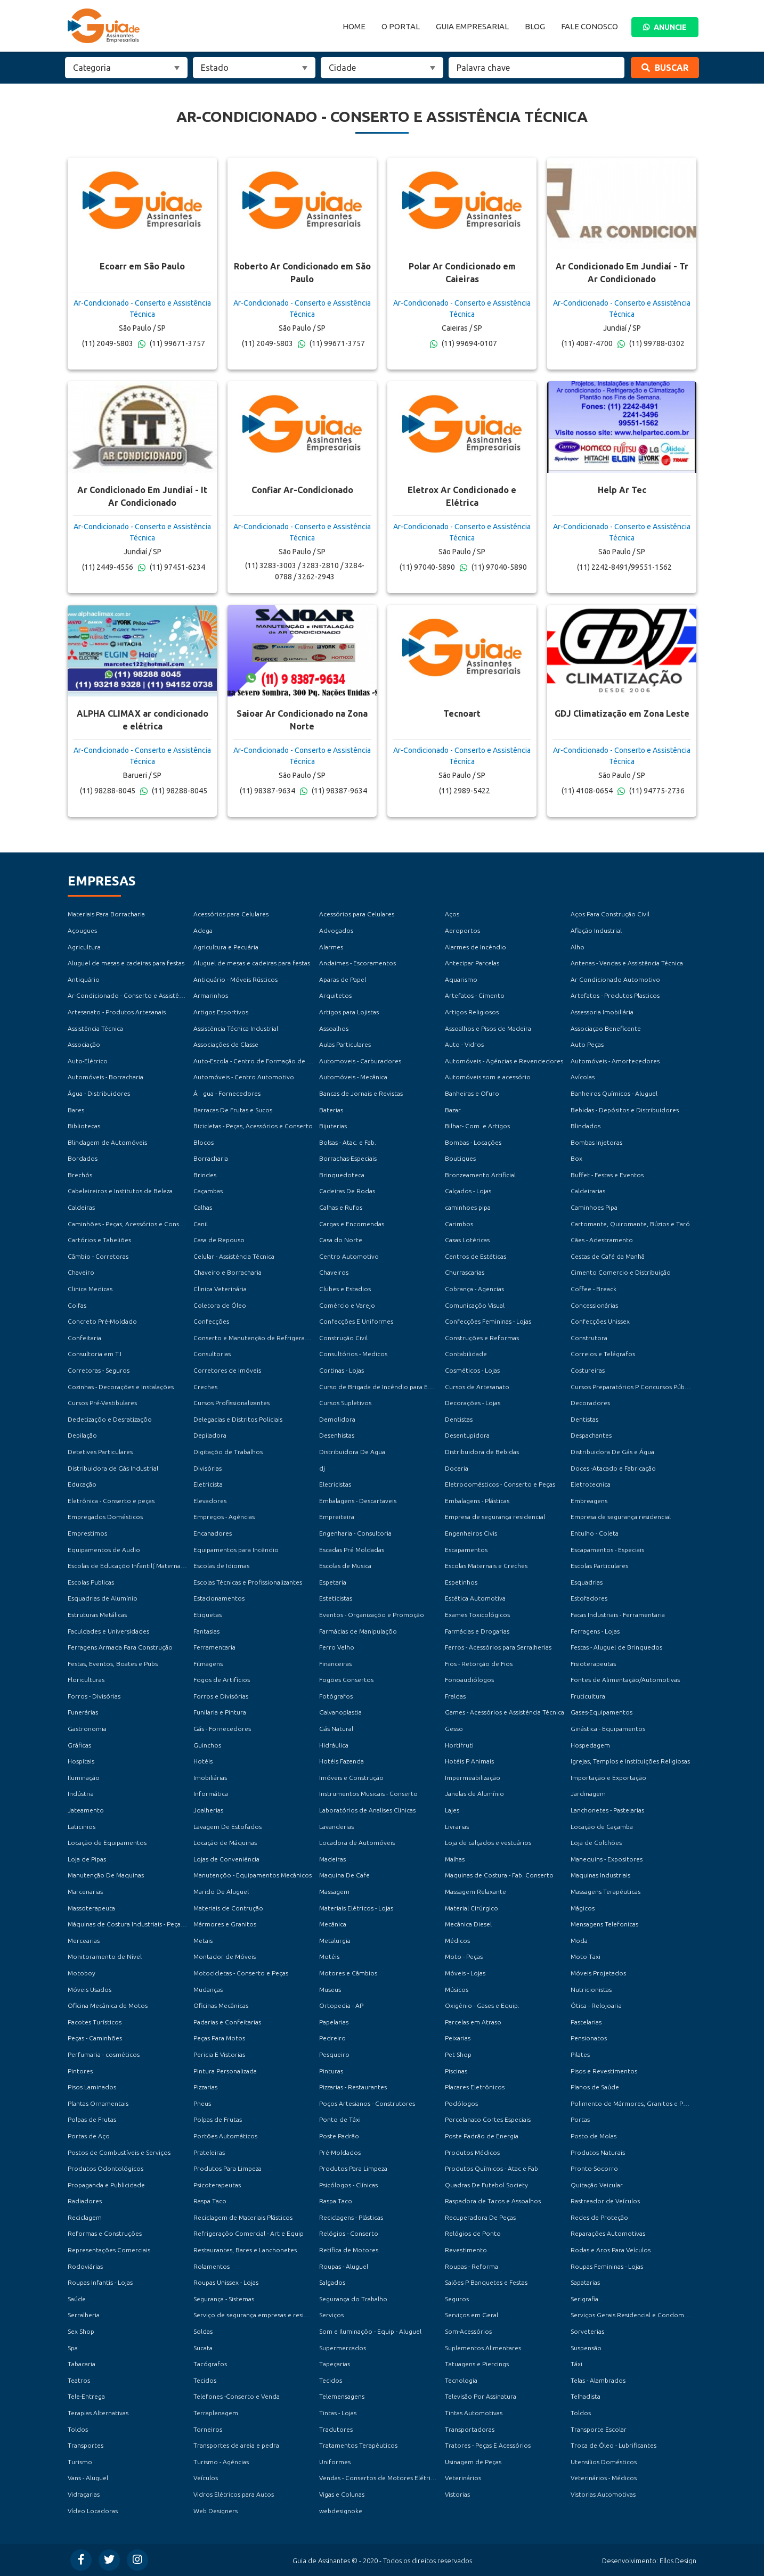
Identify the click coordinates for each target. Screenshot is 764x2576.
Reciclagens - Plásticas (351, 2217)
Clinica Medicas (90, 1288)
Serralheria (84, 2314)
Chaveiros (333, 1272)
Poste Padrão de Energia (481, 2135)
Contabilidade (466, 1353)
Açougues (82, 930)
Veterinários (463, 2477)
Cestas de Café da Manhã (608, 1256)
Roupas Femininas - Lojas (607, 2266)
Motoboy (81, 1973)
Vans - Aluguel (88, 2477)
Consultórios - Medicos (353, 1353)
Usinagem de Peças (473, 2461)
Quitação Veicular (597, 2184)
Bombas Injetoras (596, 1142)
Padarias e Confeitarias (227, 2022)
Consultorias (212, 1353)
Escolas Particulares (599, 1565)
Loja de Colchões (596, 1842)
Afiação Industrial (596, 930)
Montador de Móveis (224, 1956)
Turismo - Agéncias (221, 2461)
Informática (210, 1793)
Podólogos (461, 2103)
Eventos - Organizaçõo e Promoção (371, 1614)
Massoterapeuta (91, 1908)
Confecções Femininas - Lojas (488, 1321)
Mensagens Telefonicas (604, 1924)
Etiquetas (207, 1614)
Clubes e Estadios (345, 1288)
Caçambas (208, 1190)
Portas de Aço (89, 2135)
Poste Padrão (339, 2135)
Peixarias (457, 2037)
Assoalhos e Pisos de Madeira (488, 1028)
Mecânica (332, 1924)
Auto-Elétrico (88, 1060)
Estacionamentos (219, 1598)
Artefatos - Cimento (475, 995)
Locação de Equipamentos (107, 1842)
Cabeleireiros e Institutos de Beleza (120, 1190)
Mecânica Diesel (468, 1924)
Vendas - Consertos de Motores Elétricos (380, 2477)
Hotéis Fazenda (341, 1761)
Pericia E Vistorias (219, 2054)
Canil (200, 1223)
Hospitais (81, 1761)
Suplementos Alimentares (483, 2347)
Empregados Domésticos (105, 1516)
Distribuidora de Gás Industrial (113, 1468)
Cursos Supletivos (345, 1402)
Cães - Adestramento (602, 1239)
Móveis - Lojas (465, 1973)
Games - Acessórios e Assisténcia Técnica (504, 1712)
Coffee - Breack (593, 1288)
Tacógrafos (210, 2363)
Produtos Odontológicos (105, 2168)
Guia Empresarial (472, 26)
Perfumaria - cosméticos (104, 2054)
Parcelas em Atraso (473, 2022)
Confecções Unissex (600, 1321)
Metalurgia (335, 1940)
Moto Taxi (585, 1956)
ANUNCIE (665, 27)
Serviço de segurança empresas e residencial (259, 2314)
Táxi (576, 2363)
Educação (82, 1484)
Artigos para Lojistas (349, 1011)
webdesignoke (340, 2510)
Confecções (211, 1321)
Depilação (82, 1435)
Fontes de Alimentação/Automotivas (625, 1679)
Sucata (203, 2347)
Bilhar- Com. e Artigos (477, 1125)
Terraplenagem (215, 2412)
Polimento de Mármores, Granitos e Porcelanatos (644, 2103)
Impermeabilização (472, 1777)
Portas (580, 2119)
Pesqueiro (334, 2054)
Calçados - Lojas (468, 1190)
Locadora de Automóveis (357, 1842)
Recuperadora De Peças (480, 2217)
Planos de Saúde (595, 2086)
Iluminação (84, 1777)
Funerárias (83, 1712)
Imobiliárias (210, 1777)
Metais (203, 1940)
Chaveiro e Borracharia (227, 1272)
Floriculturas (86, 1679)
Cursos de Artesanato (477, 1386)
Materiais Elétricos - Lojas (356, 1908)
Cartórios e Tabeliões (99, 1239)
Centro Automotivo (349, 1256)
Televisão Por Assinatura (480, 2396)
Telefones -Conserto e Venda (236, 2396)
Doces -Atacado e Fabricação (613, 1468)
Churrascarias (464, 1272)
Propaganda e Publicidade (106, 2184)
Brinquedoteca (341, 1174)
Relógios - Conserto (348, 2233)
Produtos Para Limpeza (227, 2168)
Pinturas (331, 2071)
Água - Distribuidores (99, 1093)
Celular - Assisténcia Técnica (233, 1256)
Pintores (80, 2071)
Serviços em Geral (471, 2314)
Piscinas (456, 2071)
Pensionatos (589, 2037)
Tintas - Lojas (337, 2412)
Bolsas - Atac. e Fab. (347, 1142)
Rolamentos (211, 2266)
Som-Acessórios (468, 2331)
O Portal (400, 26)
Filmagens (208, 1663)
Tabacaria (81, 2363)
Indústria (81, 1793)
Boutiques (460, 1158)
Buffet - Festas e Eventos (607, 1174)
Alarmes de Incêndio (475, 947)
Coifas (77, 1305)
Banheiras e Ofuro (472, 1093)
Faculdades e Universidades (108, 1631)
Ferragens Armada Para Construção (120, 1647)
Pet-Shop (458, 2054)
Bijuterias (333, 1125)
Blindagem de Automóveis (107, 1142)
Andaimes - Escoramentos (357, 962)
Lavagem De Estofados (227, 1826)
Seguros (457, 2298)
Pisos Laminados (92, 2086)
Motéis (329, 1956)
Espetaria (332, 1582)
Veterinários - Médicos (604, 2477)
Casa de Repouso (219, 1239)
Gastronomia (87, 1728)
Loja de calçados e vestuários (488, 1842)
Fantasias (206, 1631)
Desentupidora (467, 1435)
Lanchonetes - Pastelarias (607, 1810)
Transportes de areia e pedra (236, 2445)
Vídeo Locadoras (93, 2510)
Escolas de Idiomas (221, 1565)
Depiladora (209, 1435)
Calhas (202, 1207)
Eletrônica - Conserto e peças (111, 1500)
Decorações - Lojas (472, 1402)
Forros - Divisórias (94, 1696)
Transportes (85, 2445)
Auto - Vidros (464, 1044)
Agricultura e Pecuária (225, 947)
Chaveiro (81, 1272)
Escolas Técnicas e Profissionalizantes (247, 1582)
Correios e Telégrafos (603, 1353)
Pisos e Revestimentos (604, 2071)
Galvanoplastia (340, 1712)
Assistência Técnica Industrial (235, 1028)
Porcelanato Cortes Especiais (488, 2119)
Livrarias (457, 1826)
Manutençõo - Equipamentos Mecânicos (252, 1875)
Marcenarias (85, 1891)
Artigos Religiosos (472, 1011)
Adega (203, 930)
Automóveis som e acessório (488, 1076)
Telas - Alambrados (598, 2380)
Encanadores (212, 1533)
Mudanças (208, 1989)
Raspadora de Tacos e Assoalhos (493, 2200)
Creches (205, 1386)
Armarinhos (210, 995)
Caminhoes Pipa (594, 1207)
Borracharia (210, 1158)
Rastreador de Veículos (605, 2200)
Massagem (334, 1891)
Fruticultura (588, 1696)
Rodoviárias (85, 2266)
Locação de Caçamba (602, 1826)
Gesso (454, 1728)
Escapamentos (466, 1549)
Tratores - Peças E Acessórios (488, 2445)
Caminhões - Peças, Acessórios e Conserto (130, 1223)
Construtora (589, 1337)
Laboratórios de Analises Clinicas (367, 1810)
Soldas (203, 2331)
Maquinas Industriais (600, 1875)
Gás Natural (336, 1728)
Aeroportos (462, 930)
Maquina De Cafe (344, 1875)
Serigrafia (584, 2298)
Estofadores (589, 1598)
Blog (535, 26)
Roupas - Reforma (471, 2266)
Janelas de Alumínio (474, 1793)
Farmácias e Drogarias (477, 1631)
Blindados (585, 1125)
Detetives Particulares (100, 1451)
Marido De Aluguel (221, 1891)
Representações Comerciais (109, 2249)
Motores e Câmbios (348, 1973)
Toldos (581, 2412)
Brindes (204, 1174)
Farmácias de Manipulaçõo (358, 1631)
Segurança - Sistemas (223, 2298)
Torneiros (207, 2429)
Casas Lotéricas (467, 1239)
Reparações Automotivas (608, 2233)
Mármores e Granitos (224, 1924)
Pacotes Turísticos (94, 2022)
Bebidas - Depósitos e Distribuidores (625, 1109)
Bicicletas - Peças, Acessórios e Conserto (253, 1125)
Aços (452, 913)
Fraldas (455, 1696)
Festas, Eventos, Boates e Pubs (113, 1663)
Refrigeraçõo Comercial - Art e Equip (248, 2233)
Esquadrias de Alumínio (102, 1598)
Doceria (456, 1468)
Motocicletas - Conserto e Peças (240, 1973)
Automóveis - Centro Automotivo (243, 1076)
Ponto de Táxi (340, 2119)
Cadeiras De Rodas (347, 1190)
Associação (84, 1044)
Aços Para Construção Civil (610, 913)
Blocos (203, 1142)
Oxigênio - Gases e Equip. (482, 2005)
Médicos (457, 1940)
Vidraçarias (84, 2494)
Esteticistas (335, 1598)
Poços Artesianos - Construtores (367, 2103)
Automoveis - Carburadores (360, 1060)
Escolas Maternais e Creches (486, 1565)
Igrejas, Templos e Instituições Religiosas (630, 1761)
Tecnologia (461, 2380)
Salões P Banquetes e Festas (486, 2282)
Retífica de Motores (348, 2249)
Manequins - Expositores (607, 1859)
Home (354, 26)
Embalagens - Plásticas (477, 1500)
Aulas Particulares (345, 1044)
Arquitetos (335, 995)
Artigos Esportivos (220, 1011)
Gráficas (79, 1745)
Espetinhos (461, 1582)
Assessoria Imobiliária (602, 1011)
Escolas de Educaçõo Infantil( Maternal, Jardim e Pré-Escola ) (157, 1565)
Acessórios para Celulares (231, 913)
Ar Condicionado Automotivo (615, 979)
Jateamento (86, 1810)
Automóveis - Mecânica (353, 1076)
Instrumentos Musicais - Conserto (368, 1793)
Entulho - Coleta (595, 1533)
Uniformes (335, 2461)
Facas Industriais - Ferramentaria (618, 1614)
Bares (76, 1109)
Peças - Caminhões (95, 2037)
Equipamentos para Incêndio (236, 1549)
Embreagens (589, 1500)
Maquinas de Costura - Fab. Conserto (499, 1875)
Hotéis (203, 1761)
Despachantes (591, 1435)
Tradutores (336, 2429)
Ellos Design (678, 2560)
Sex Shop (81, 2331)
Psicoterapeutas (217, 2184)
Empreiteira (336, 1516)
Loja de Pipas (87, 1859)
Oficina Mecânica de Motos (108, 2005)
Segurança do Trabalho (353, 2298)
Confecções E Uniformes (356, 1321)
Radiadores (85, 2200)
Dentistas (459, 1419)
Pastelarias (586, 2022)
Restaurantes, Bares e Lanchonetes (245, 2249)
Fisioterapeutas (593, 1663)
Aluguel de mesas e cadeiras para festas (126, 962)
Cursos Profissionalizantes (231, 1402)
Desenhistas (336, 1435)
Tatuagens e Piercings (477, 2363)
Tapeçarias (334, 2363)
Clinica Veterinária (220, 1288)
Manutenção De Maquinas (106, 1875)
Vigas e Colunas (341, 2494)
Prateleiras (209, 2152)
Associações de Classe (225, 1044)
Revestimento (466, 2249)
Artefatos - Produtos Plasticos (615, 995)
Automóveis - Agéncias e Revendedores (504, 1060)
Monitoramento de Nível (105, 1956)
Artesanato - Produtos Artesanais (117, 1011)
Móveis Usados (89, 1989)
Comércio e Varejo (347, 1305)
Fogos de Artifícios (221, 1679)
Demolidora (337, 1419)
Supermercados (342, 2347)
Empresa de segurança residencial (495, 1516)
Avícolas (583, 1076)
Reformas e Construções (105, 2233)
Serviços (331, 2314)
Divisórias (207, 1468)
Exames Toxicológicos (477, 1614)
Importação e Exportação (608, 1777)
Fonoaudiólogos (469, 1679)
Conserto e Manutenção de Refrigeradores (257, 1337)
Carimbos (459, 1223)
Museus (330, 1989)
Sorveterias (587, 2331)
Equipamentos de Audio (104, 1549)
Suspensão (586, 2347)
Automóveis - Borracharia (105, 1076)
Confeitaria (84, 1337)
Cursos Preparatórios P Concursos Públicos (634, 1386)
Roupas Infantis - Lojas (100, 2282)
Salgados (332, 2282)
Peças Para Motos (219, 2037)
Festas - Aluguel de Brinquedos (616, 1647)
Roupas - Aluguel (343, 2266)
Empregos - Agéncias (224, 1516)
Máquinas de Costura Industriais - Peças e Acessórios (145, 1924)
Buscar (664, 67)
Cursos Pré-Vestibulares (102, 1402)
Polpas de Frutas (92, 2119)
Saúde (77, 2298)
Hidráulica (333, 1745)
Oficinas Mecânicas (220, 2005)
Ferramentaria (214, 1647)
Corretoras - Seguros (98, 1370)
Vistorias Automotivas (603, 2494)
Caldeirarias (588, 1190)
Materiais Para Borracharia (106, 913)
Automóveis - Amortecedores (615, 1060)
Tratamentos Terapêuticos (358, 2445)
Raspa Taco (209, 2200)
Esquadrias (587, 1582)
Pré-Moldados (340, 2152)
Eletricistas (335, 1484)
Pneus (202, 2103)
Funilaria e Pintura (219, 1712)
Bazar (453, 1109)
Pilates (580, 2054)
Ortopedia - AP (341, 2005)
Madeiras (332, 1859)
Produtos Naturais (598, 2152)
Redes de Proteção (599, 2217)
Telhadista (585, 2396)
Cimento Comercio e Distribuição (621, 1272)
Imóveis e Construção (351, 1777)
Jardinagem (588, 1793)
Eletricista (208, 1484)
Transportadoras (469, 2429)
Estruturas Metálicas (97, 1614)
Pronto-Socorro (594, 2168)
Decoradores (590, 1402)
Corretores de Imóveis (227, 1370)
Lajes (452, 1810)
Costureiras (588, 1370)
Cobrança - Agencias (474, 1288)
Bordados (82, 1158)
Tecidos (204, 2380)
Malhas (455, 1859)
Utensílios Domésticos (604, 2461)
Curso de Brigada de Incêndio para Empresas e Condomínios (409, 1386)
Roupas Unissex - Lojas (225, 2282)
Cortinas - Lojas (341, 1370)
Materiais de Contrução (228, 1908)
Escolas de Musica (345, 1565)
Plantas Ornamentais (98, 2103)
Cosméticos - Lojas (472, 1370)
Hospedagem (590, 1745)
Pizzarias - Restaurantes (353, 2086)
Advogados (336, 930)
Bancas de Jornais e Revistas (361, 1093)
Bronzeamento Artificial (480, 1174)
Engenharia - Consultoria (355, 1533)
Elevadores (209, 1500)
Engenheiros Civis (471, 1533)
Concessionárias (594, 1305)
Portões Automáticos (225, 2135)
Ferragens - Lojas (595, 1631)
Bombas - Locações (473, 1142)
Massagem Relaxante (475, 1891)
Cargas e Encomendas (351, 1223)
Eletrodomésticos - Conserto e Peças (500, 1484)
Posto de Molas (593, 2135)
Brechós (80, 1174)
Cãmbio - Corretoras (98, 1256)
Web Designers (215, 2510)
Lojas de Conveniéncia (226, 1859)
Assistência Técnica (95, 1028)
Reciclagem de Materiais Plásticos (242, 2217)
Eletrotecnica (591, 1484)
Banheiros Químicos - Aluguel (614, 1093)
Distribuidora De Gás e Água (612, 1451)
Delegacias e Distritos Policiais (237, 1419)
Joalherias (208, 1810)
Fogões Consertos (346, 1679)
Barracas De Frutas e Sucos (232, 1109)
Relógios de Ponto (473, 2233)
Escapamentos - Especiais (607, 1549)
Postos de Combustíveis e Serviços (119, 2152)
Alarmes (331, 947)
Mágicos (583, 1908)
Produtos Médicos (472, 2152)
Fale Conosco (589, 26)
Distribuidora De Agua (352, 1451)
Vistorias (457, 2494)
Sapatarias (585, 2282)
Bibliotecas (84, 1125)
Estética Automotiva (475, 1598)
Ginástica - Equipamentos (608, 1728)
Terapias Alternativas (98, 2412)
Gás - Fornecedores (222, 1728)
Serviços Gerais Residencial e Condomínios (634, 2314)
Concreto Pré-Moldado (102, 1321)
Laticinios (81, 1826)
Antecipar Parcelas (472, 962)
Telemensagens (341, 2396)
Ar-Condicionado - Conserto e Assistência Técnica (141, 995)
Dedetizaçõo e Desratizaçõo (110, 1419)
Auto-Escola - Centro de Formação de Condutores (268, 1060)
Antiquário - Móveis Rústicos (235, 979)
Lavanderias (336, 1826)
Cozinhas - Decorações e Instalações (121, 1386)
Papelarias (333, 2022)
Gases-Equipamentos (601, 1712)
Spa (73, 2347)
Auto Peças (587, 1044)
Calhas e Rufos (340, 1207)
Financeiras (335, 1663)
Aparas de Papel (342, 979)
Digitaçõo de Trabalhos (228, 1451)
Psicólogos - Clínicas (348, 2184)
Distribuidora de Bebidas (482, 1451)
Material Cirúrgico (471, 1908)
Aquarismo (461, 979)
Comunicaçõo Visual (475, 1305)
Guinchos (207, 1745)
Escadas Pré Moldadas (351, 1549)
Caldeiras (81, 1207)
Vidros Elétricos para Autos (233, 2494)
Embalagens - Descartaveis (357, 1500)
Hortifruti (459, 1745)
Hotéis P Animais (469, 1761)
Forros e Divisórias (220, 1696)
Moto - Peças (464, 1956)
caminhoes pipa (468, 1207)
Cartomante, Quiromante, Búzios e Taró (630, 1223)
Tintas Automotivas (473, 2412)
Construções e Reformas (482, 1337)
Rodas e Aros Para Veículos (611, 2249)
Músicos (456, 1989)
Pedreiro (332, 2037)
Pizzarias (205, 2086)
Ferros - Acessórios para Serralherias (498, 1647)
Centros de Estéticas (475, 1256)
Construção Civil (343, 1337)
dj (322, 1468)
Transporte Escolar (599, 2429)
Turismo (80, 2461)
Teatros (79, 2380)
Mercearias (84, 1940)
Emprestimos (87, 1533)
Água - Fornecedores (227, 1093)
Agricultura (84, 947)
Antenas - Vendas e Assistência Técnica (627, 962)
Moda (579, 1940)
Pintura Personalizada (225, 2071)
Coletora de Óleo (219, 1305)
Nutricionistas (591, 1989)
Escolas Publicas (91, 1582)
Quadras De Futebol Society (486, 2184)
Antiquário (84, 979)
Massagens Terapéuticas (605, 1891)
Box (576, 1158)
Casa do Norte (340, 1239)
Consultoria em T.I (94, 1353)
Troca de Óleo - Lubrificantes (613, 2445)
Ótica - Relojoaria (596, 2005)
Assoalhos (333, 1028)
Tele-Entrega (86, 2396)
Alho (577, 947)
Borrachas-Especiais (348, 1158)
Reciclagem (85, 2217)
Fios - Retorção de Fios (479, 1663)
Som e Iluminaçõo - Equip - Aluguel (370, 2331)
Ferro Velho (336, 1647)
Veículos (205, 2477)
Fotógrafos (336, 1696)
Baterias (331, 1109)
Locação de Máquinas (225, 1842)
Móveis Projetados (598, 1973)
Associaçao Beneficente (606, 1028)
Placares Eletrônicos (475, 2086)
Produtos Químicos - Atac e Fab (491, 2168)
